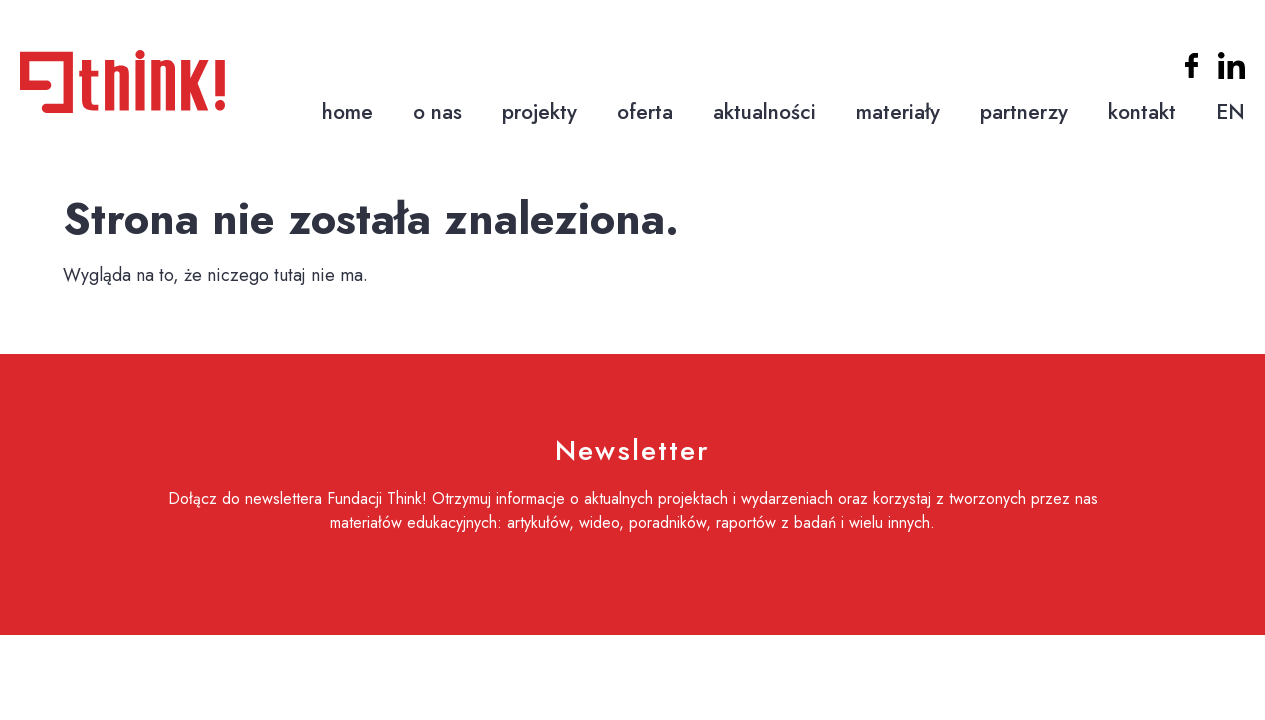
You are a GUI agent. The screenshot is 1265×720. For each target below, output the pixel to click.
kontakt (1142, 112)
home (347, 112)
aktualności (764, 112)
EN (1230, 112)
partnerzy (1024, 112)
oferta (645, 112)
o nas (437, 112)
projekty (539, 112)
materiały (898, 112)
